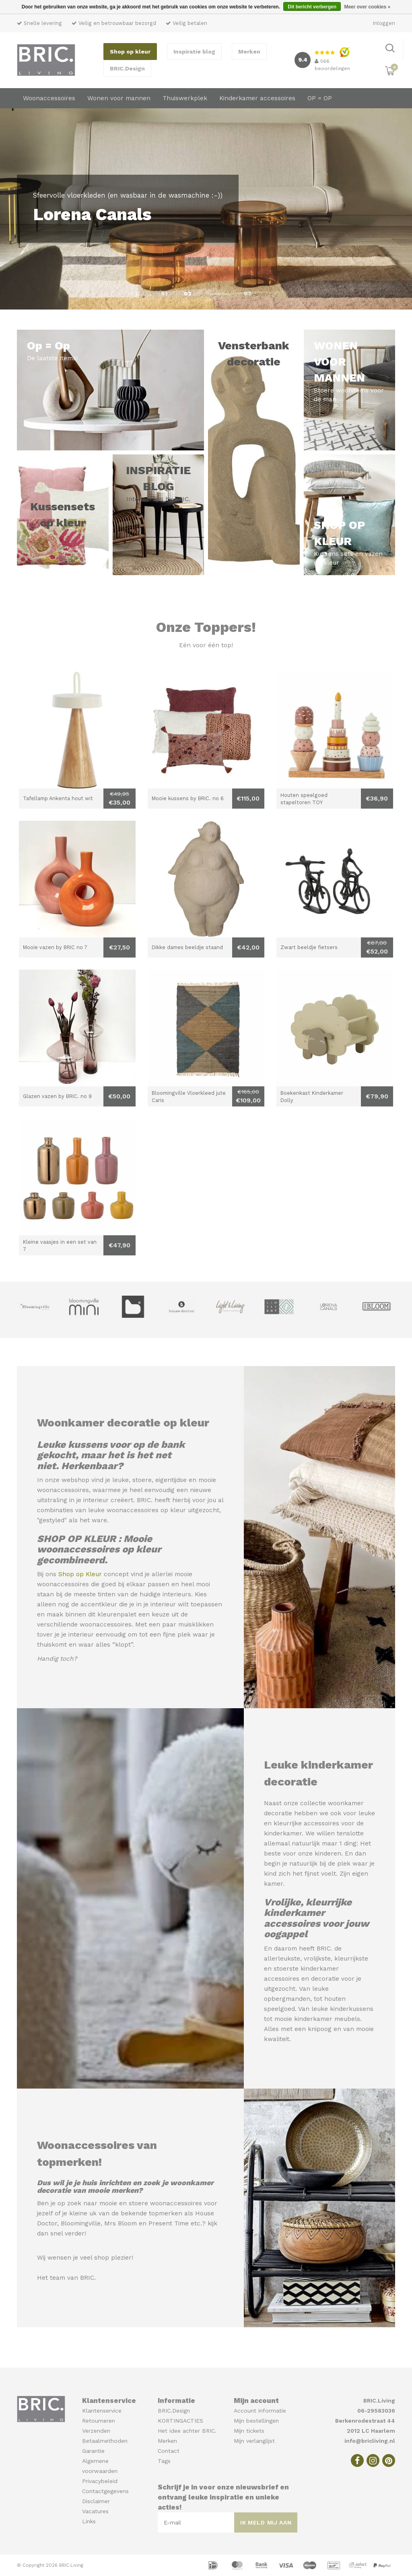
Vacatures (95, 2511)
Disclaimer (96, 2501)
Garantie (93, 2451)
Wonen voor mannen (118, 98)
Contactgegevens (105, 2491)
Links (89, 2521)
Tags (164, 2461)
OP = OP (319, 98)
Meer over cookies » (367, 7)
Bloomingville (81, 2223)
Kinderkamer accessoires (257, 98)
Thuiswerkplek (185, 98)
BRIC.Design (127, 68)
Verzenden (96, 2430)
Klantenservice (102, 2410)
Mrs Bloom (120, 2223)
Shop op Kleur (80, 1574)
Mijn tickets (249, 2430)
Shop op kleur (130, 51)
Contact (168, 2451)
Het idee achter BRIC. (187, 2430)
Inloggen (384, 23)
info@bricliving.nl (369, 2441)
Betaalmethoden (105, 2441)
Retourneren (98, 2420)
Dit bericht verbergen (312, 7)
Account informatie (260, 2410)
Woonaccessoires (49, 98)
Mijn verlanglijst (254, 2441)
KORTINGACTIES (180, 2420)
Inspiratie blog (194, 51)
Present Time (168, 2223)
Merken (249, 51)
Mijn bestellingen (256, 2420)
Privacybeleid (99, 2481)
